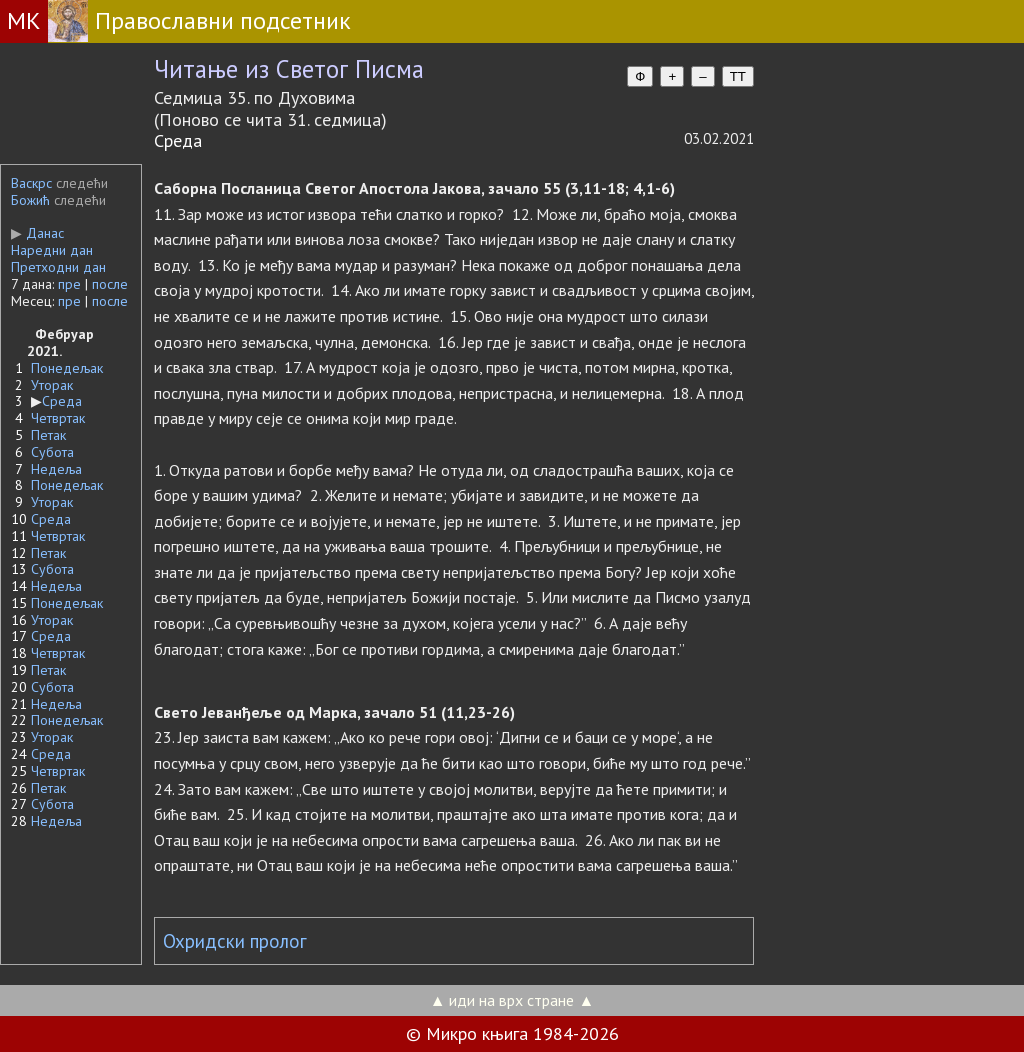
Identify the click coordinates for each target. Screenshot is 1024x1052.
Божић (30, 200)
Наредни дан (52, 250)
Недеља (56, 469)
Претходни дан (58, 267)
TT (738, 76)
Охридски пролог (235, 941)
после (110, 284)
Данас (37, 233)
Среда (62, 401)
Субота (52, 452)
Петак (48, 435)
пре (69, 284)
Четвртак (58, 418)
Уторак (52, 385)
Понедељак (67, 368)
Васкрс (31, 183)
